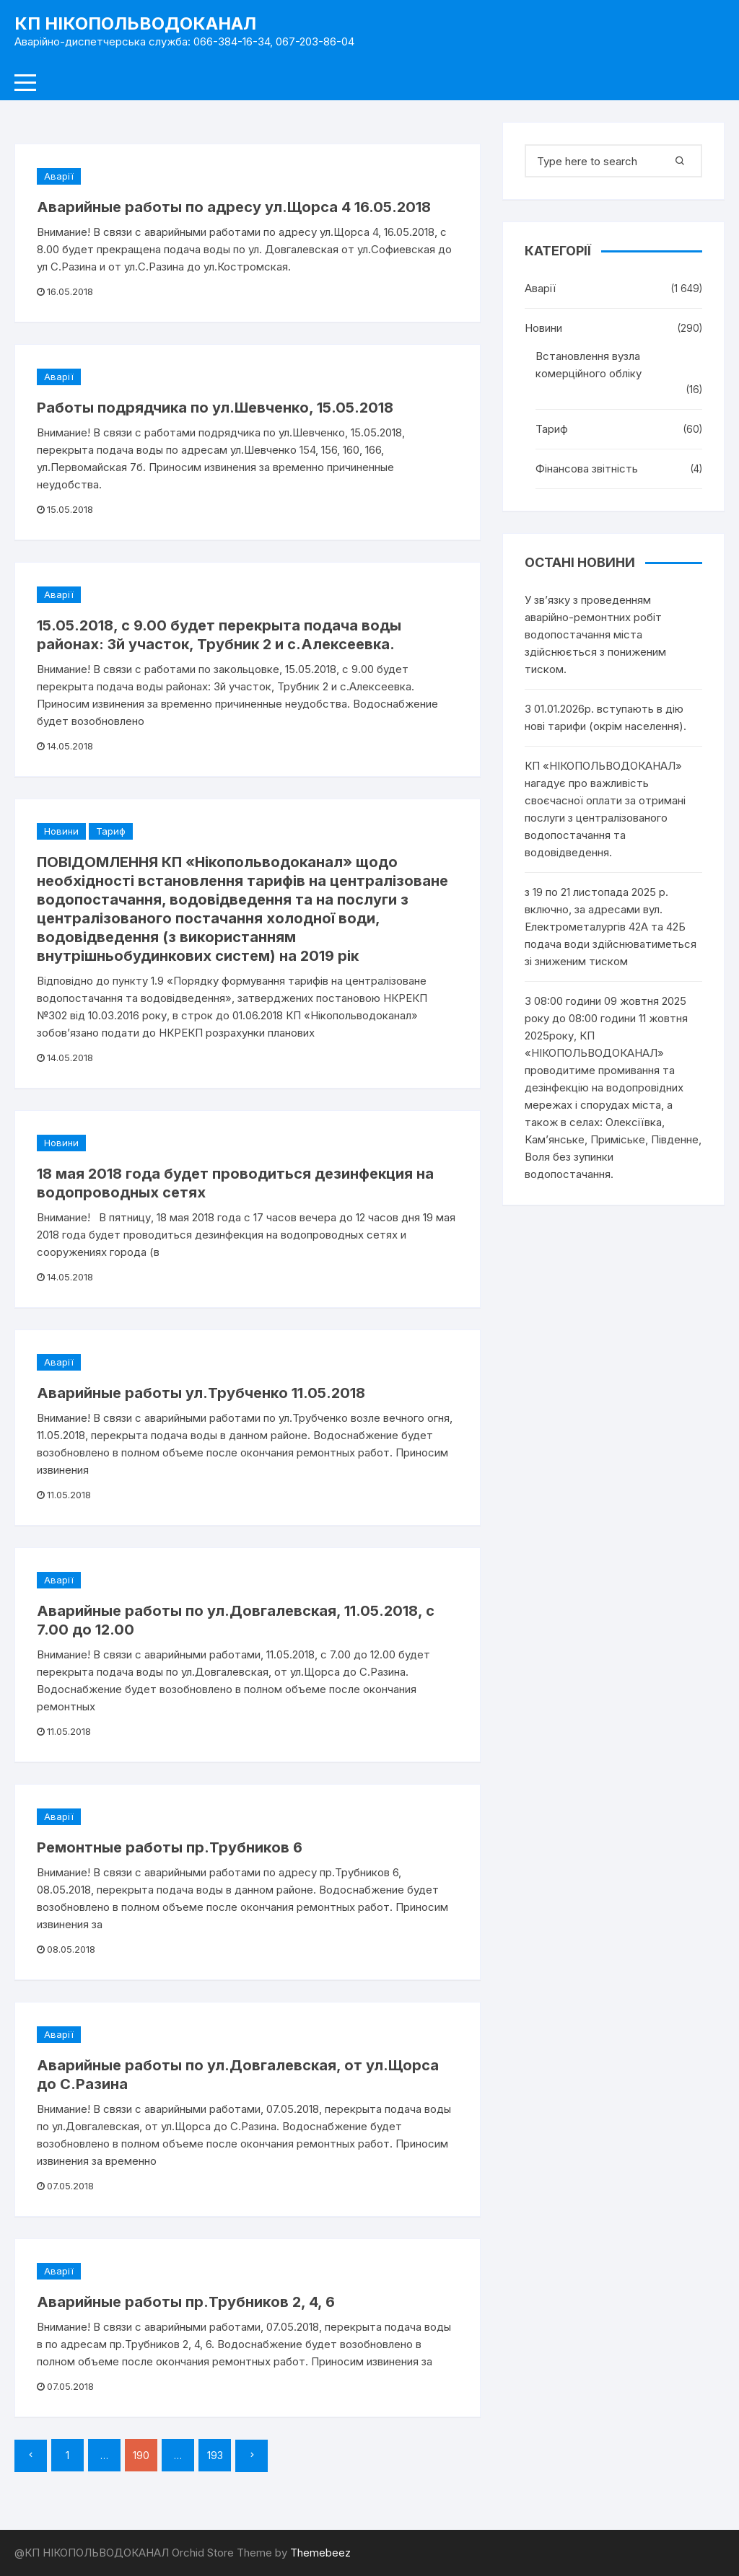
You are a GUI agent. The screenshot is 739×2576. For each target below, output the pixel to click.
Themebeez (320, 2552)
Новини (61, 831)
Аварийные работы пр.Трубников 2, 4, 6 (186, 2302)
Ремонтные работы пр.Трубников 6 (169, 1847)
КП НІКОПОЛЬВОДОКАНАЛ (135, 23)
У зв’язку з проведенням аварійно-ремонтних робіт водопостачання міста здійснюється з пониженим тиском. (595, 634)
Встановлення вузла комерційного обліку (588, 364)
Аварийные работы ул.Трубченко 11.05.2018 (201, 1393)
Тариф (111, 831)
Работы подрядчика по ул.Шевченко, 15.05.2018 (215, 407)
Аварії (59, 176)
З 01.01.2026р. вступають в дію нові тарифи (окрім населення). (605, 717)
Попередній (30, 2456)
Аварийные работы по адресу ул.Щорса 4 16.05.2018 (234, 207)
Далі (251, 2456)
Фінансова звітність (586, 468)
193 (215, 2455)
